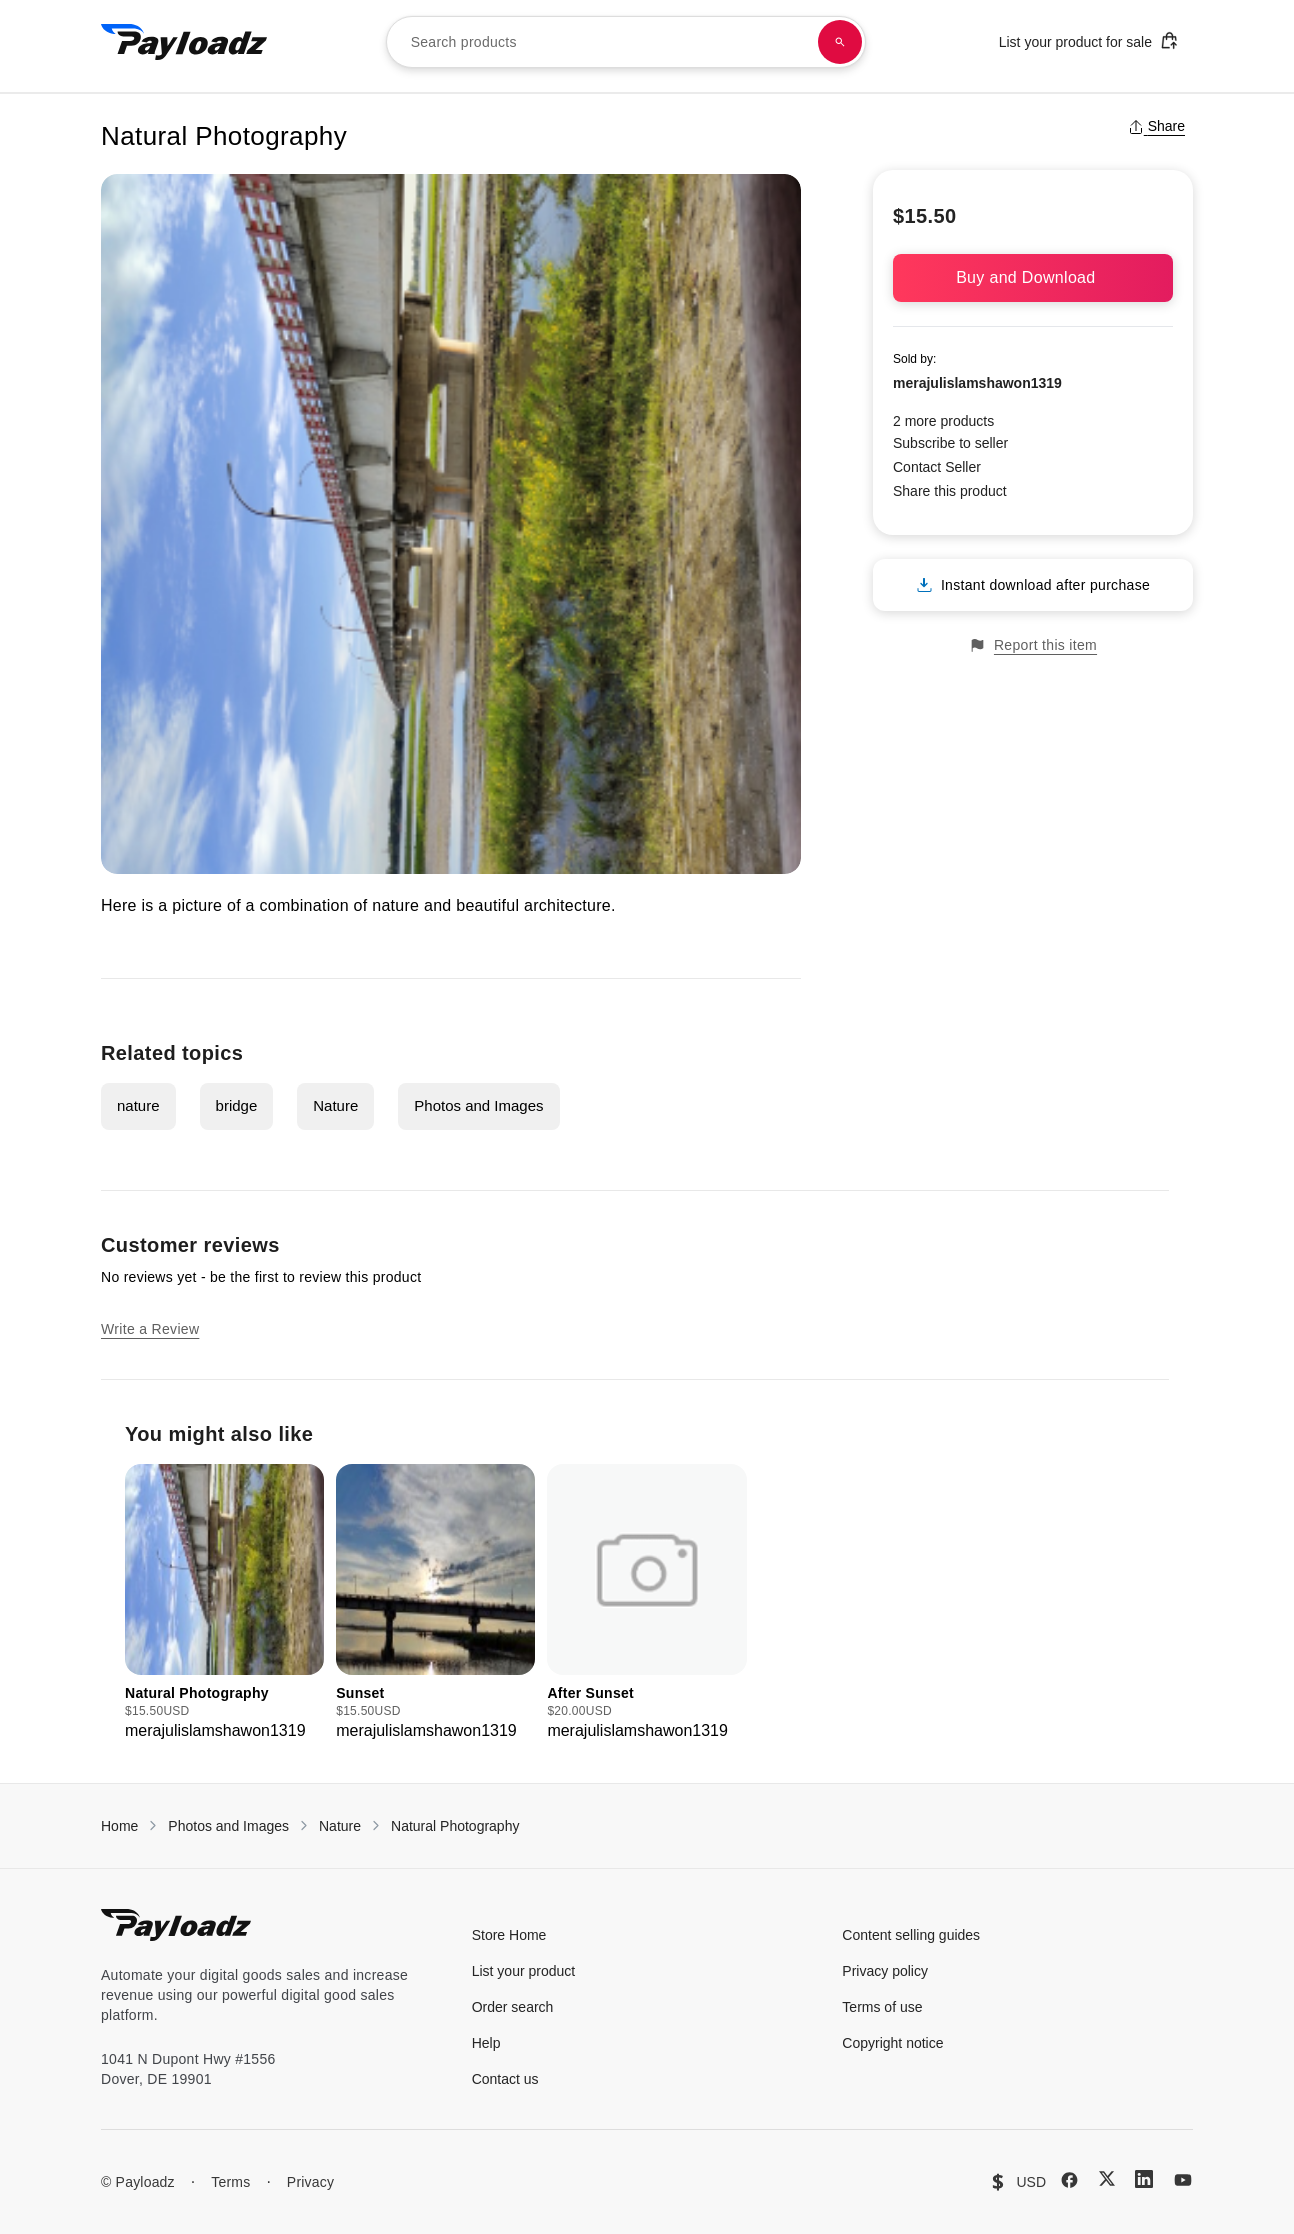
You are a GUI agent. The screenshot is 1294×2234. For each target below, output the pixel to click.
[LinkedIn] (1144, 2179)
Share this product (950, 491)
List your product (524, 1971)
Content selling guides (911, 1935)
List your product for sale (1089, 40)
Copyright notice (892, 2043)
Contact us (505, 2079)
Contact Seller (937, 467)
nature (138, 1105)
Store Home (509, 1935)
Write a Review (150, 1329)
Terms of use (882, 2007)
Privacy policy (885, 1971)
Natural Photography (455, 1826)
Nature (335, 1105)
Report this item (1033, 645)
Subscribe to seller (950, 443)
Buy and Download (1033, 277)
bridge (237, 1105)
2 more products (943, 421)
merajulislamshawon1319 (977, 383)
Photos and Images (478, 1105)
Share (1156, 126)
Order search (513, 2007)
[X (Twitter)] (1107, 2178)
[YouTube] (1183, 2180)
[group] (224, 1603)
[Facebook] (1069, 2180)
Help (486, 2043)
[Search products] (840, 42)
